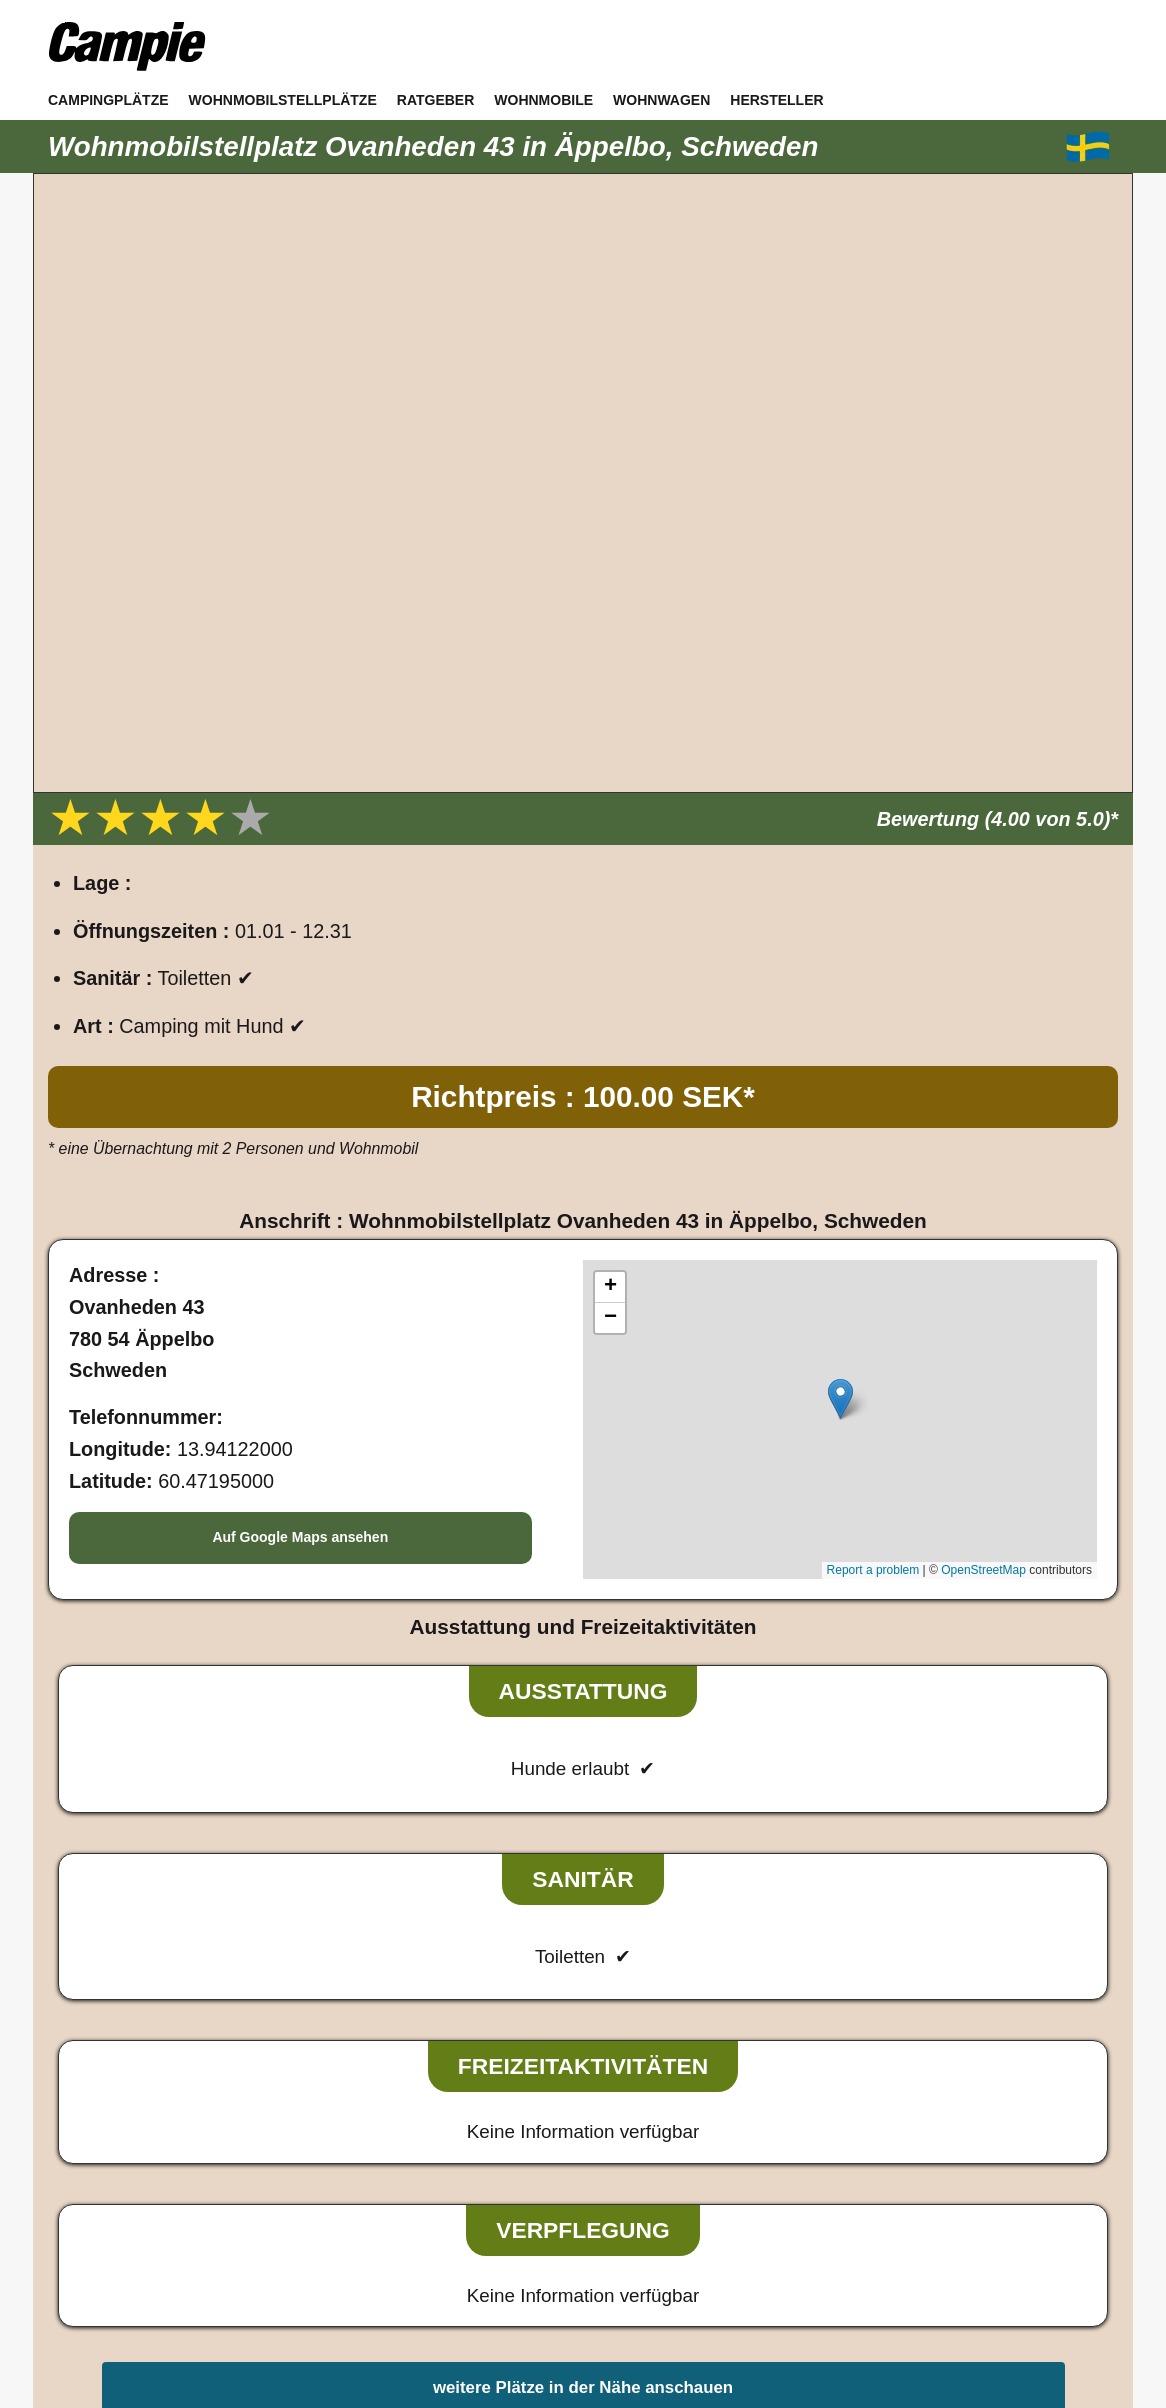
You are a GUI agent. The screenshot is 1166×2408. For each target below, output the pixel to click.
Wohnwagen (661, 100)
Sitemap (684, 2198)
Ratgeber (436, 100)
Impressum (480, 2198)
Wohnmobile (543, 100)
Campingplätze (108, 100)
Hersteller (776, 100)
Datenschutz (589, 2198)
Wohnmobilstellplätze (283, 100)
